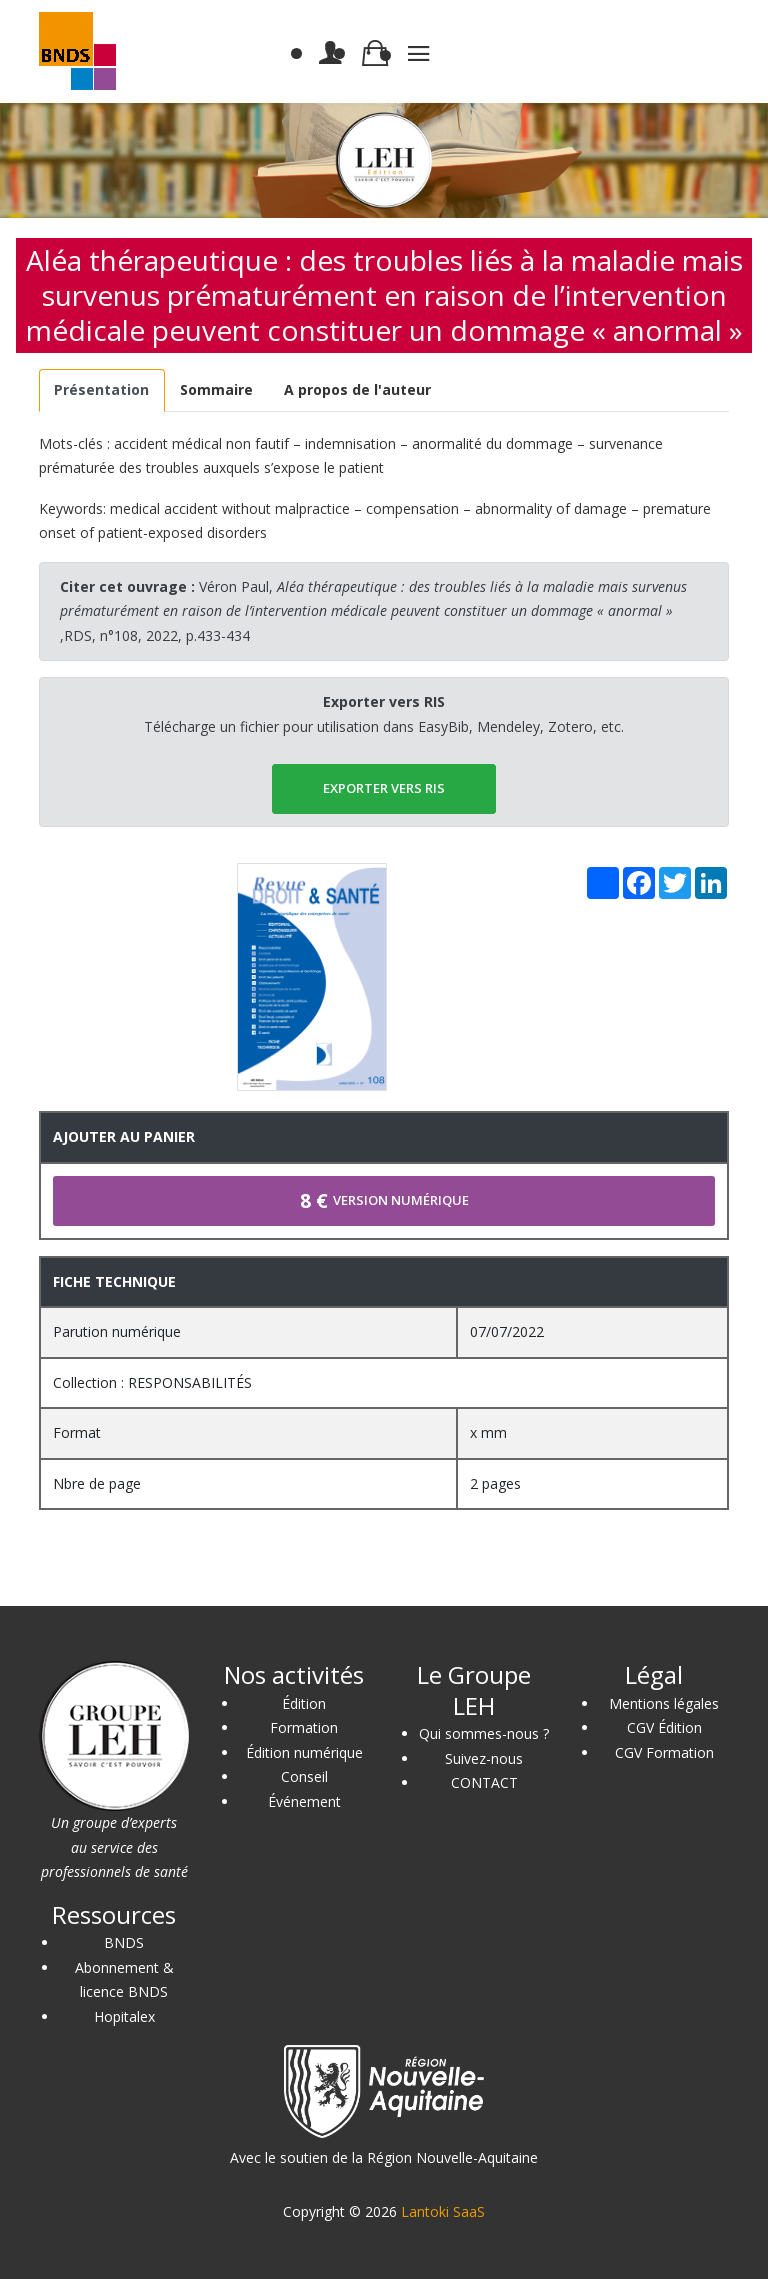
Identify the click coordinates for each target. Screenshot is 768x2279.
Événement (304, 1801)
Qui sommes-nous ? (484, 1733)
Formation (304, 1727)
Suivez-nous (484, 1758)
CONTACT (484, 1782)
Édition (304, 1703)
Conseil (304, 1776)
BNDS (124, 1942)
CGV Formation (664, 1752)
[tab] (102, 390)
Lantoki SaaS (443, 2211)
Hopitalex (124, 2016)
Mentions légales (664, 1703)
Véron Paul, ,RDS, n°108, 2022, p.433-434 (373, 611)
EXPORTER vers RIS (384, 788)
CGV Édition (664, 1727)
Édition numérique (304, 1752)
